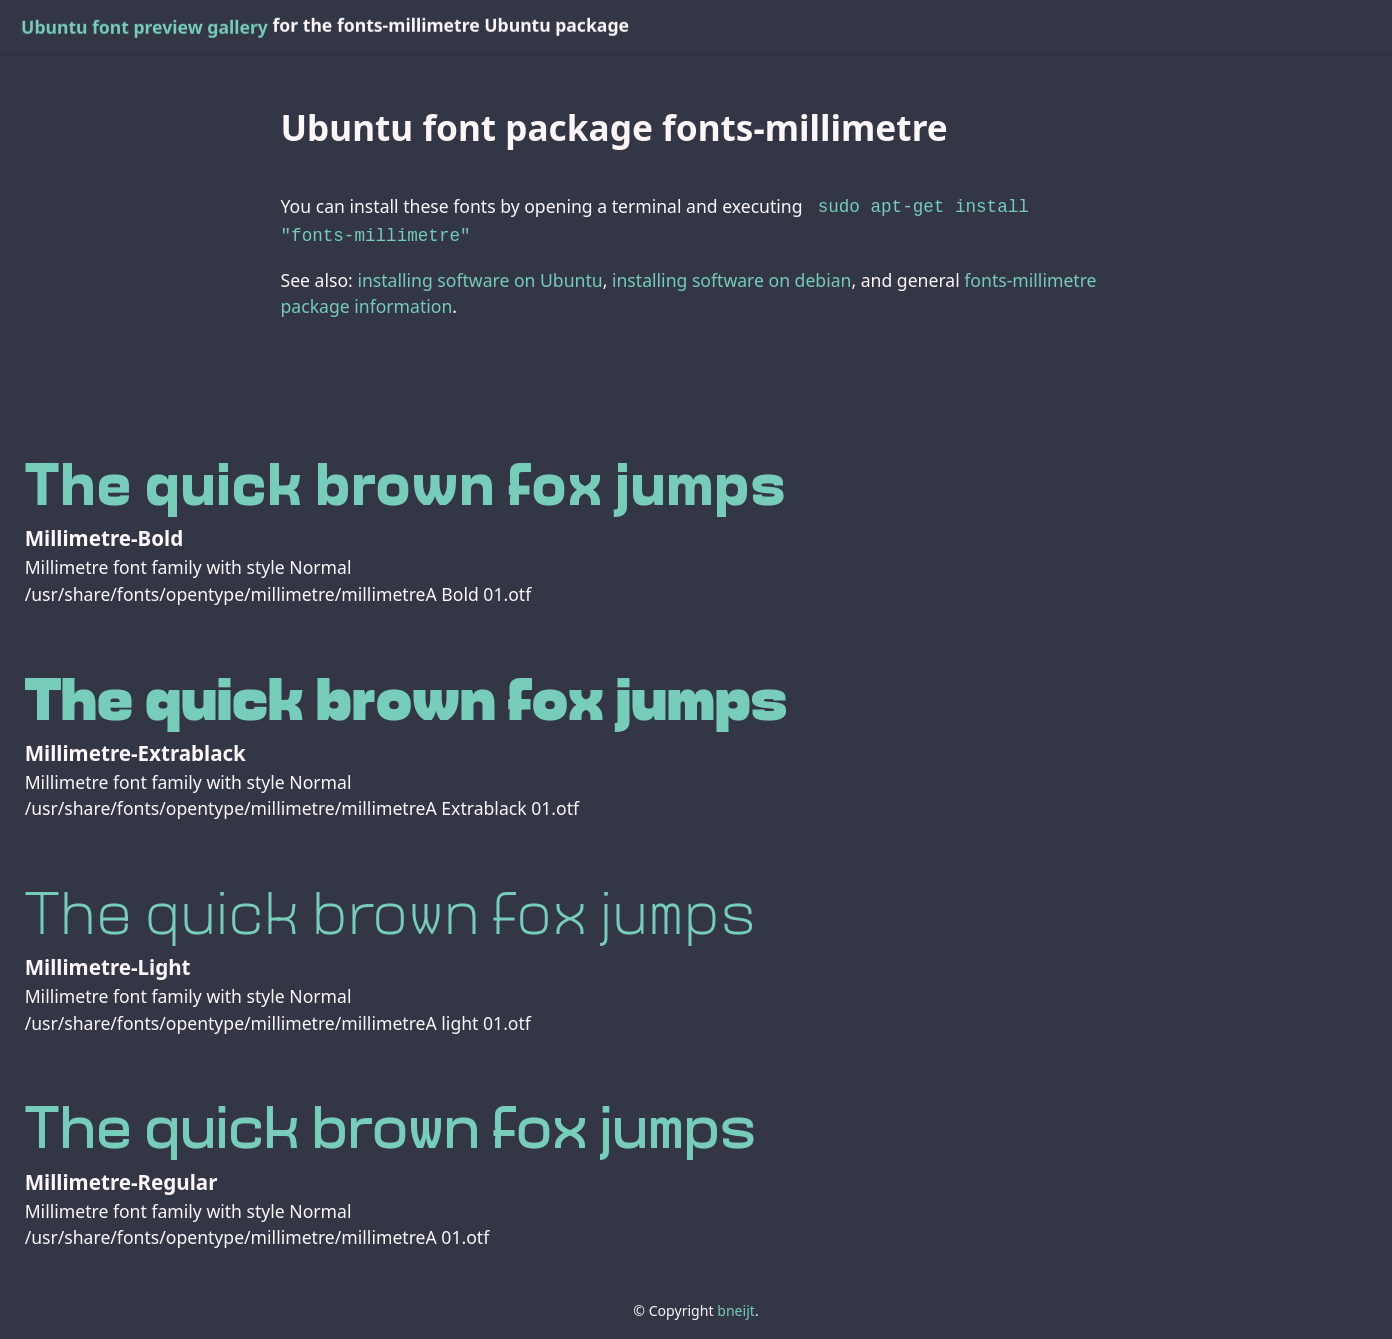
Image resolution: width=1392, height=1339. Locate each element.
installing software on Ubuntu (479, 276)
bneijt (736, 1306)
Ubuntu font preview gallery (144, 27)
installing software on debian (731, 276)
